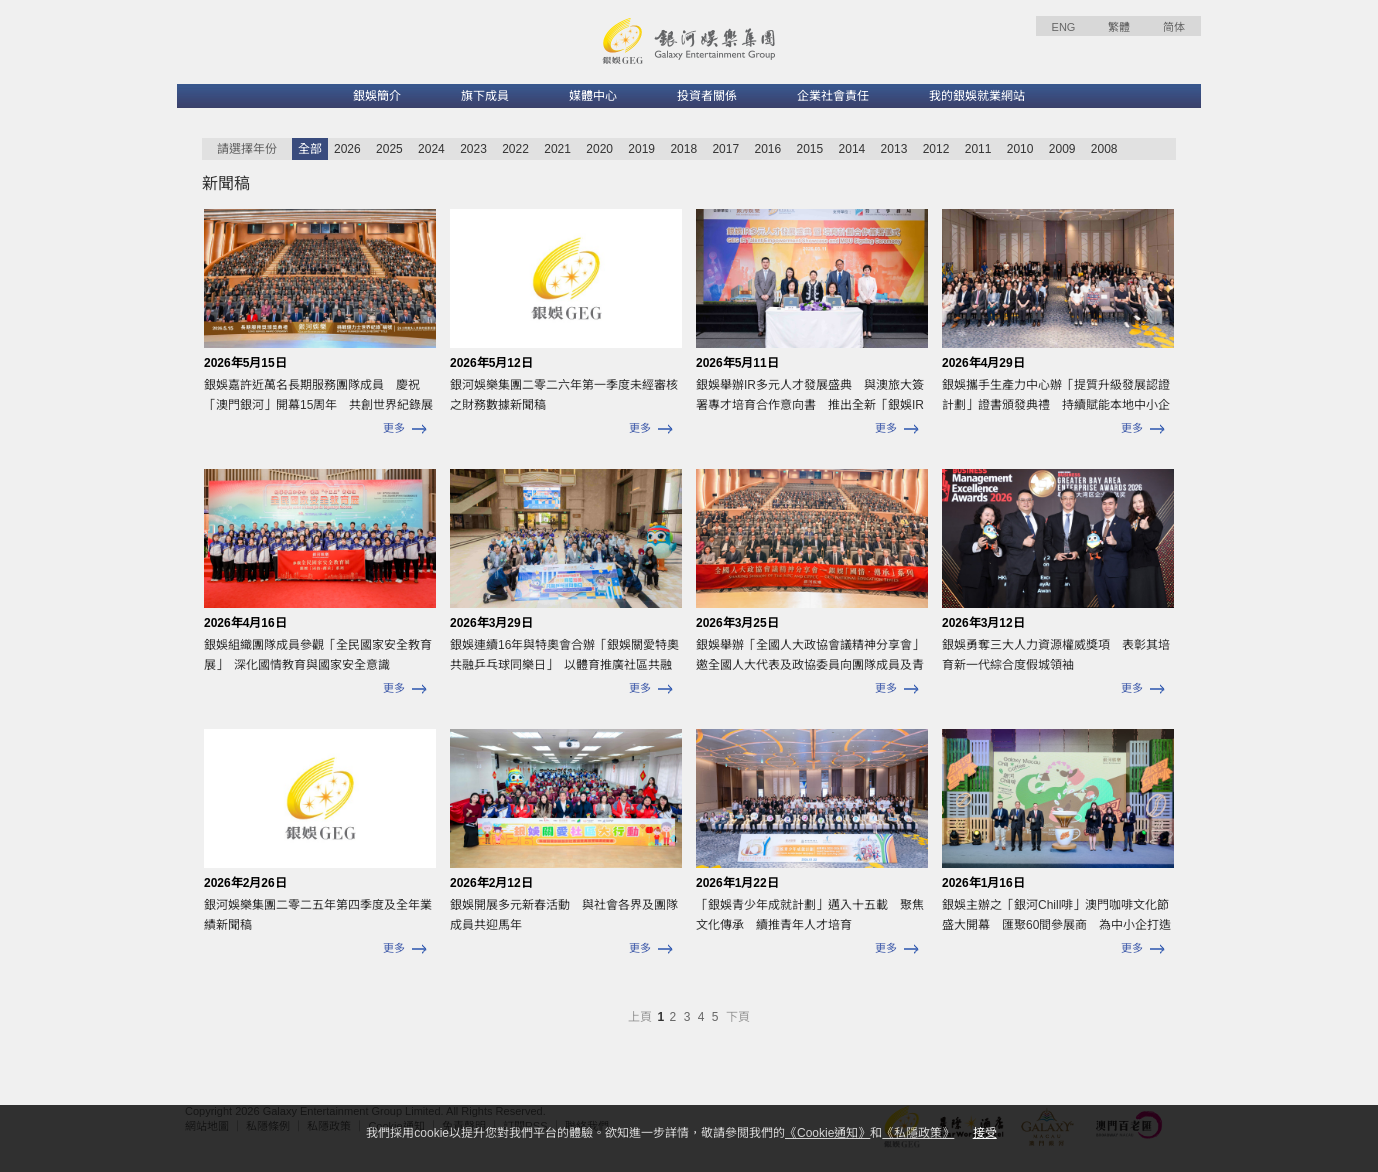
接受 (985, 1133)
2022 (515, 149)
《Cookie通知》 (827, 1133)
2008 (1104, 149)
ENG (1064, 27)
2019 (641, 149)
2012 (936, 149)
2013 (894, 149)
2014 (852, 149)
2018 (683, 149)
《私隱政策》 (918, 1133)
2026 (347, 149)
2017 (725, 149)
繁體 (1119, 27)
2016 (767, 149)
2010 (1020, 149)
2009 (1062, 149)
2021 (557, 149)
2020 (599, 149)
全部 (310, 149)
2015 (810, 149)
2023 (473, 149)
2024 (431, 149)
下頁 (738, 1017)
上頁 (641, 1017)
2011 (978, 149)
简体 (1174, 27)
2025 (389, 149)
